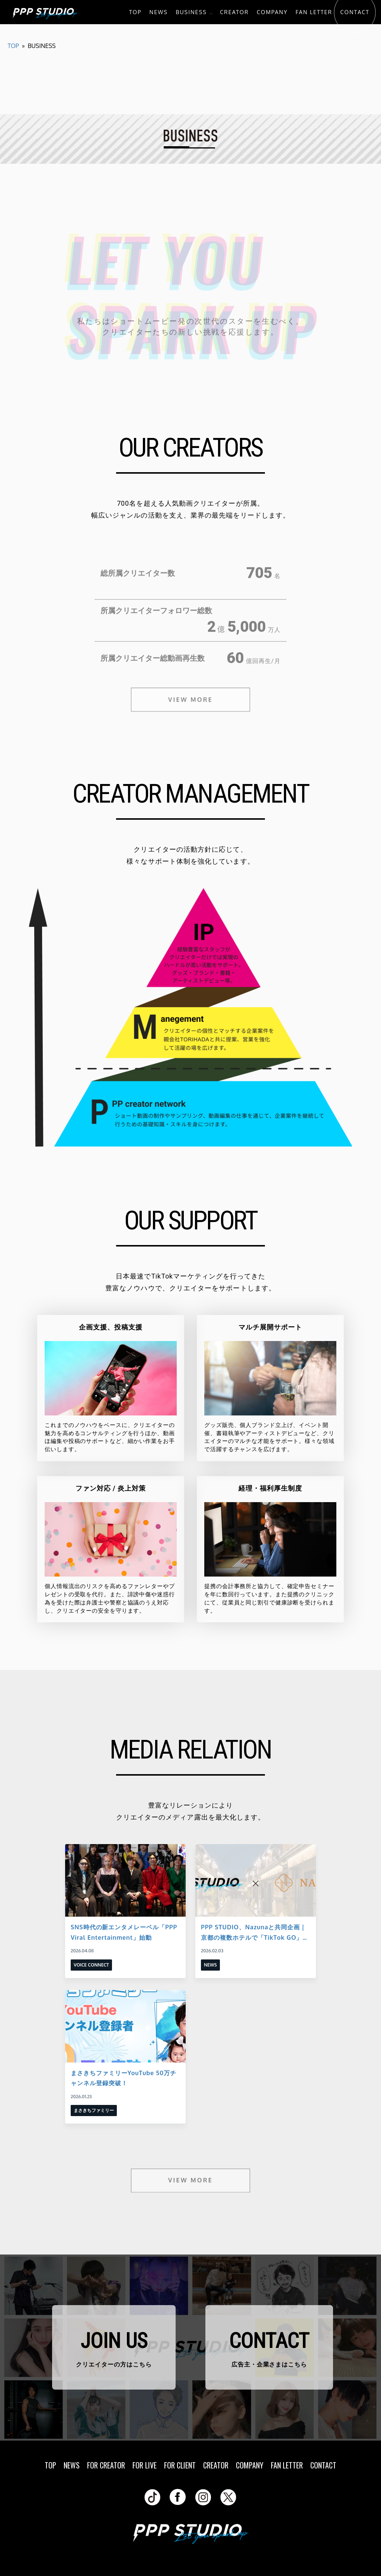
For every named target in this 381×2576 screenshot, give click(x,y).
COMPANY (272, 12)
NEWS (159, 12)
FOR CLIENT (180, 2465)
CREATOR (234, 12)
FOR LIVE (144, 2465)
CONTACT (354, 12)
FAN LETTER (313, 12)
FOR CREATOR (106, 2465)
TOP (135, 12)
